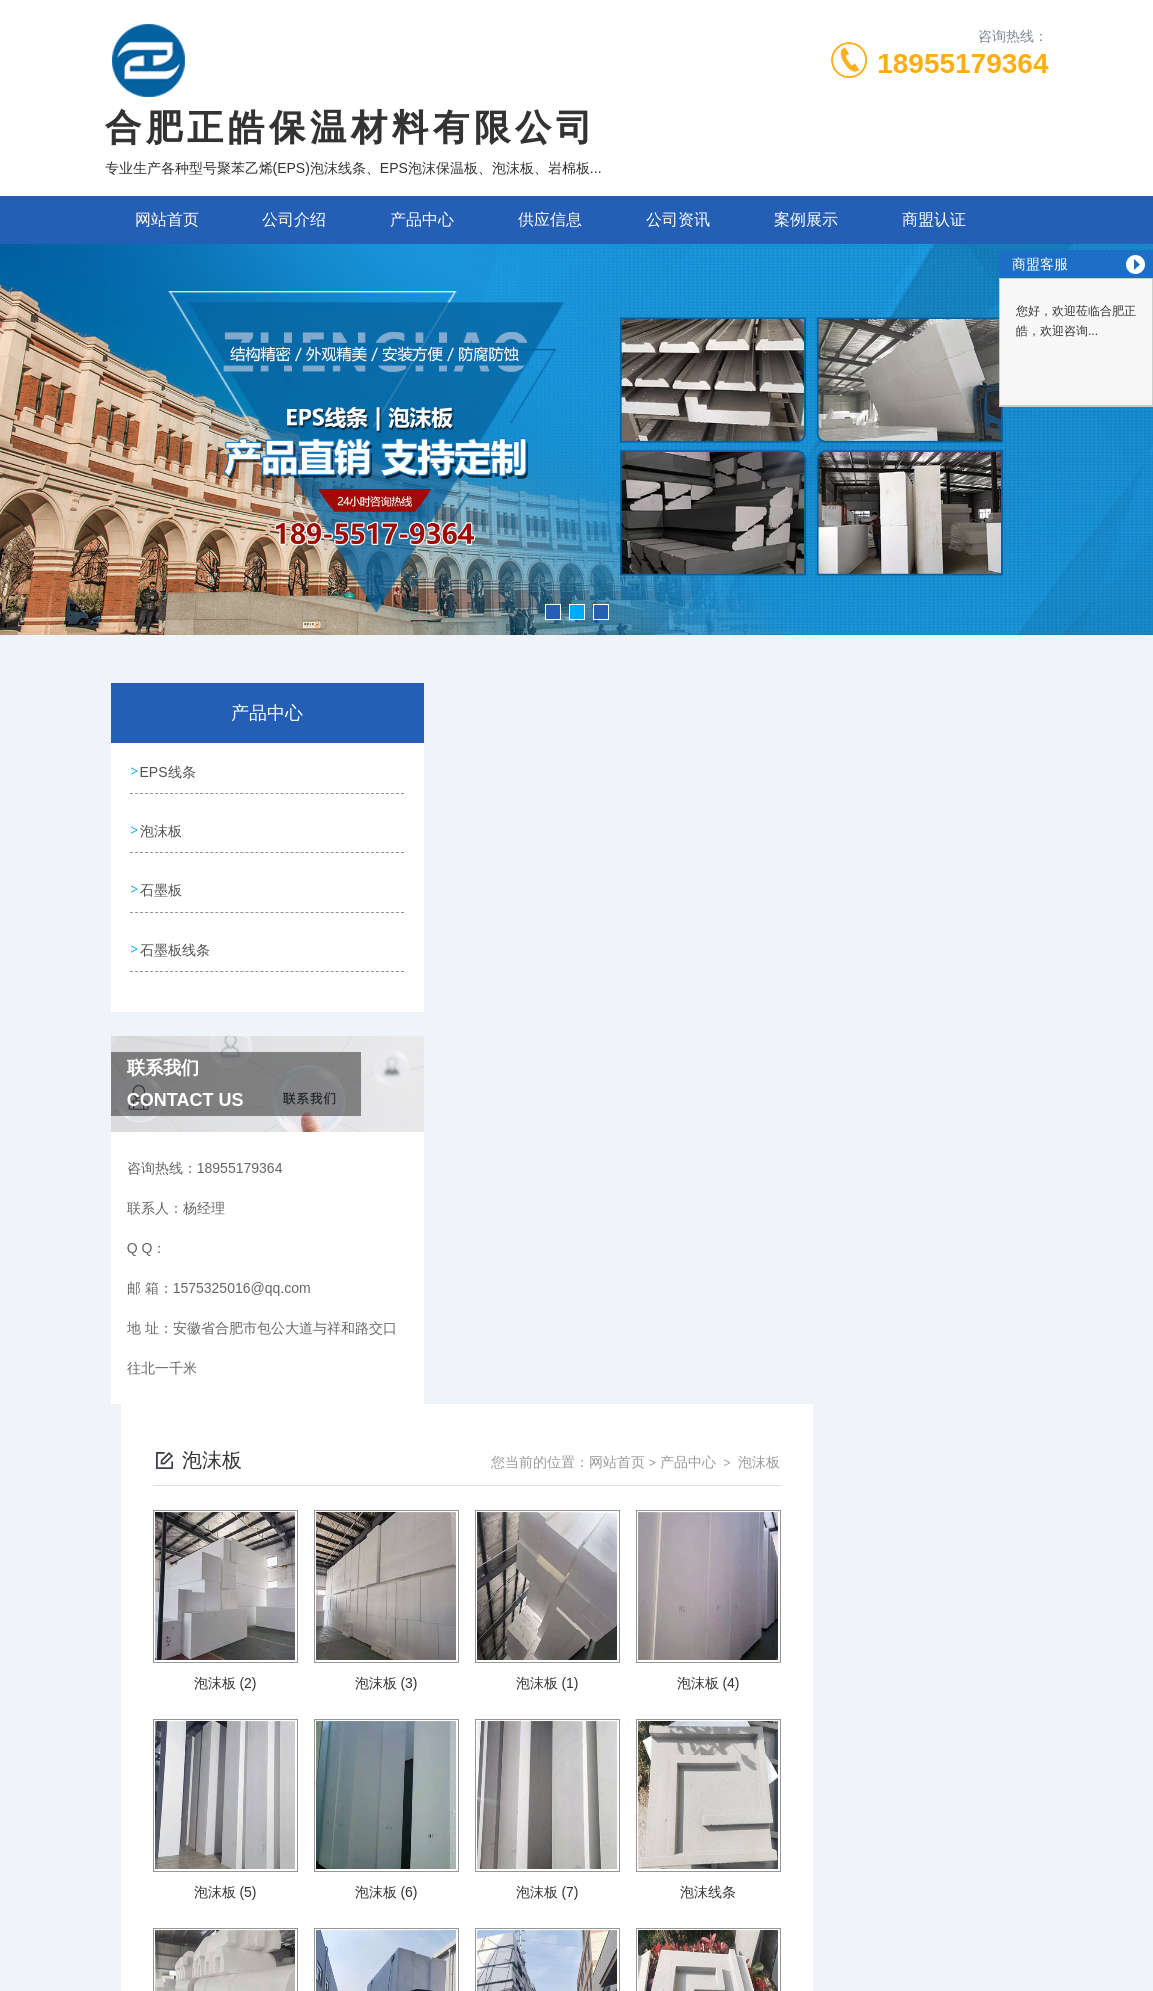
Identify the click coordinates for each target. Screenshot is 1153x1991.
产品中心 (422, 219)
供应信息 (550, 219)
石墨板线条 (176, 942)
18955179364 (962, 63)
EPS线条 (169, 771)
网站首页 (167, 219)
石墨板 (162, 885)
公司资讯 (678, 219)
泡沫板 (162, 828)
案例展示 (806, 219)
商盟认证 (934, 219)
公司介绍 (294, 219)
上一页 (645, 1659)
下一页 (760, 1659)
